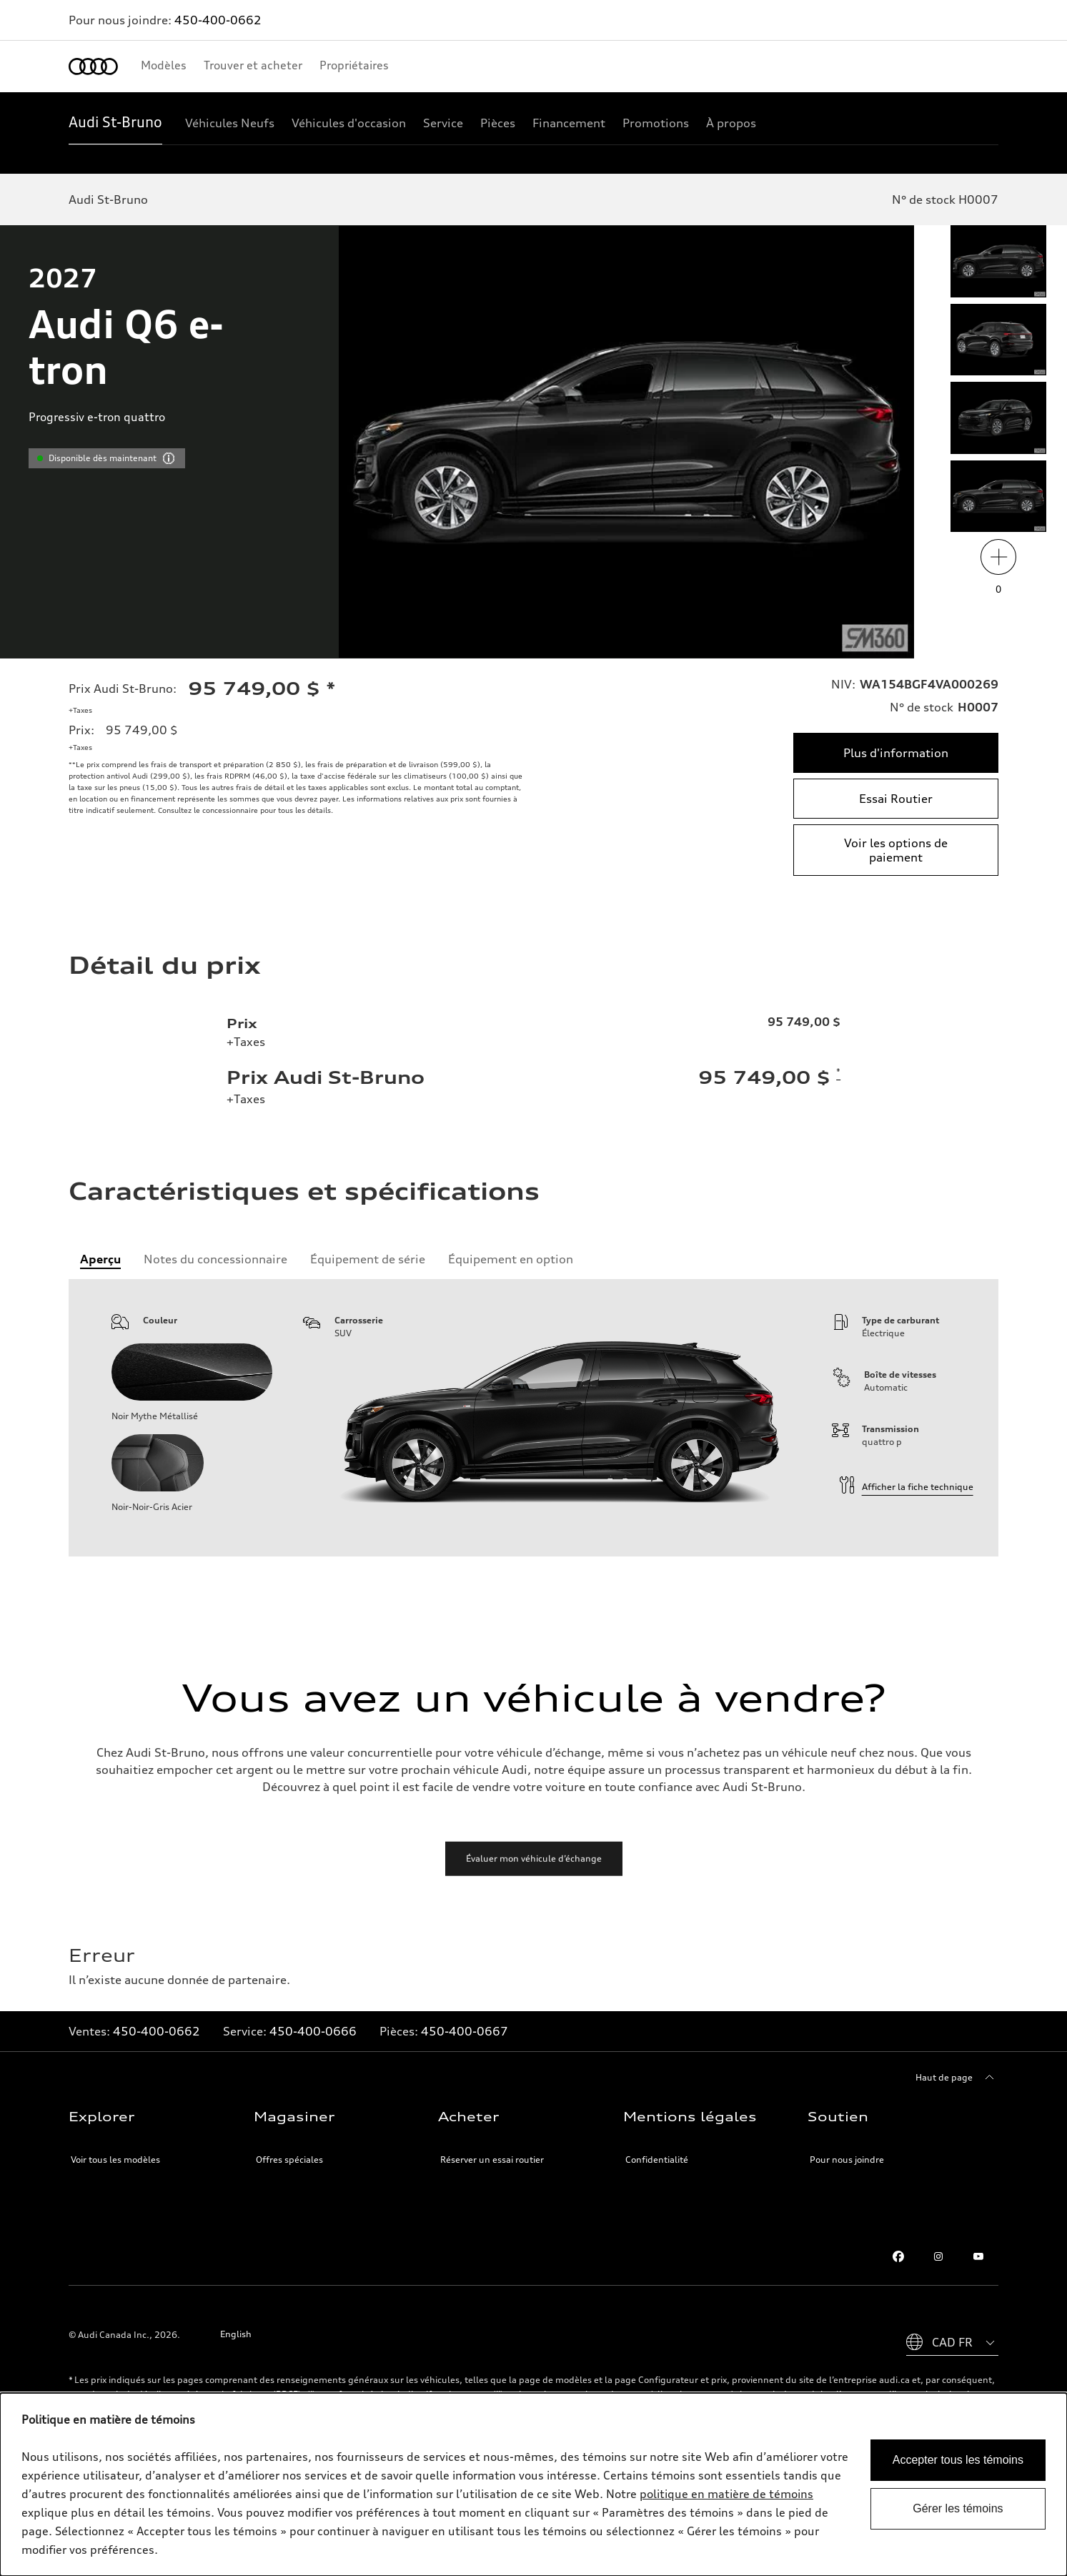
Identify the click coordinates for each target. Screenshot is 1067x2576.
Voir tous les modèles (115, 2159)
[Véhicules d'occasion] (349, 123)
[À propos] (731, 123)
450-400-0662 (218, 20)
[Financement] (568, 123)
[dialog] (533, 2484)
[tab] (100, 1259)
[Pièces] (497, 123)
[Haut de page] (956, 2077)
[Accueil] (93, 66)
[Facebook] (898, 2256)
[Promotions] (655, 123)
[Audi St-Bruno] (115, 123)
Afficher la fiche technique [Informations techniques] (906, 1487)
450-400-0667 (464, 2031)
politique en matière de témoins (726, 2494)
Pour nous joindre (847, 2159)
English (236, 2334)
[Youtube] (978, 2256)
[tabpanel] (533, 1417)
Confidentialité (656, 2159)
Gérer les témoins (958, 2508)
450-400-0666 (313, 2031)
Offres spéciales (289, 2159)
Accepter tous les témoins (958, 2460)
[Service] (443, 123)
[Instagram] (938, 2256)
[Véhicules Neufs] (229, 123)
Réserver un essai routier (492, 2159)
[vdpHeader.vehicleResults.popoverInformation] (169, 458)
